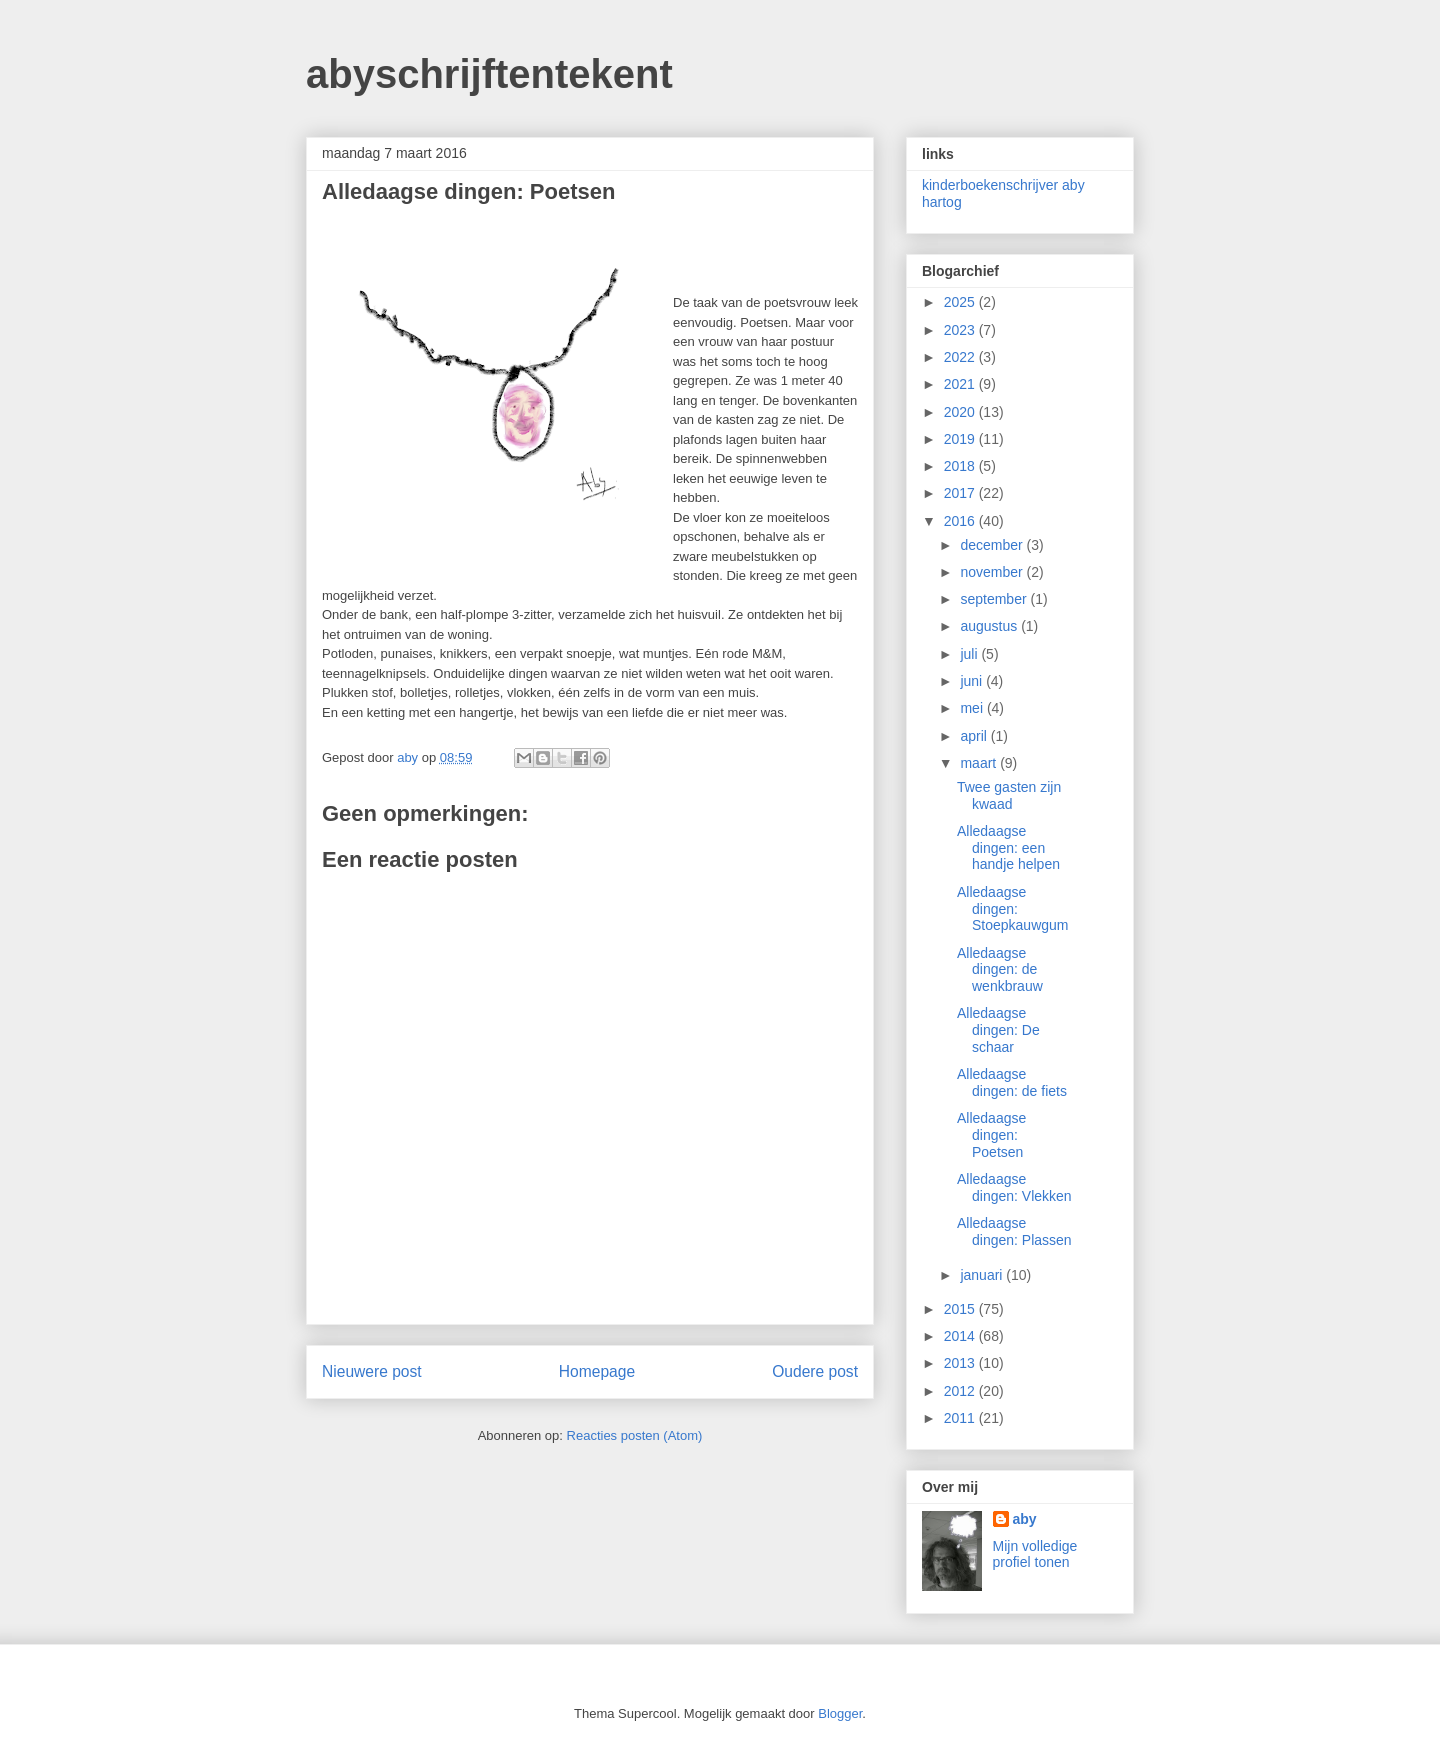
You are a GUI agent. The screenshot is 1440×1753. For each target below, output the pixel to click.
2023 (961, 330)
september (995, 599)
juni (973, 681)
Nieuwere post (372, 1371)
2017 (961, 493)
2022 (961, 357)
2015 (961, 1309)
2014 (961, 1336)
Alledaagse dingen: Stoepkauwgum (1013, 909)
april (975, 736)
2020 (961, 412)
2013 (961, 1363)
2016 (961, 521)
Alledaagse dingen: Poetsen (991, 1135)
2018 (961, 466)
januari (983, 1275)
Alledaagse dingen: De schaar (998, 1030)
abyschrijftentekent (489, 74)
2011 (961, 1418)
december (993, 545)
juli (970, 654)
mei (973, 708)
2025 (961, 302)
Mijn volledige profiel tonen (1035, 1554)
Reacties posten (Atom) (635, 1435)
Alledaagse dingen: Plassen (1014, 1231)
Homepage (597, 1371)
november (993, 572)
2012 (961, 1391)
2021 (961, 384)
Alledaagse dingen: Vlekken (1014, 1187)
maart (980, 763)
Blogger (840, 1713)
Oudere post (815, 1371)
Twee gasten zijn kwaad (1009, 795)
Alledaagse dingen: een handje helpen (1008, 848)
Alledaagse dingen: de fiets (1012, 1082)
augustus (990, 626)
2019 (961, 439)
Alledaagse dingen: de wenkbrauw (1000, 970)
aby (1025, 1519)
